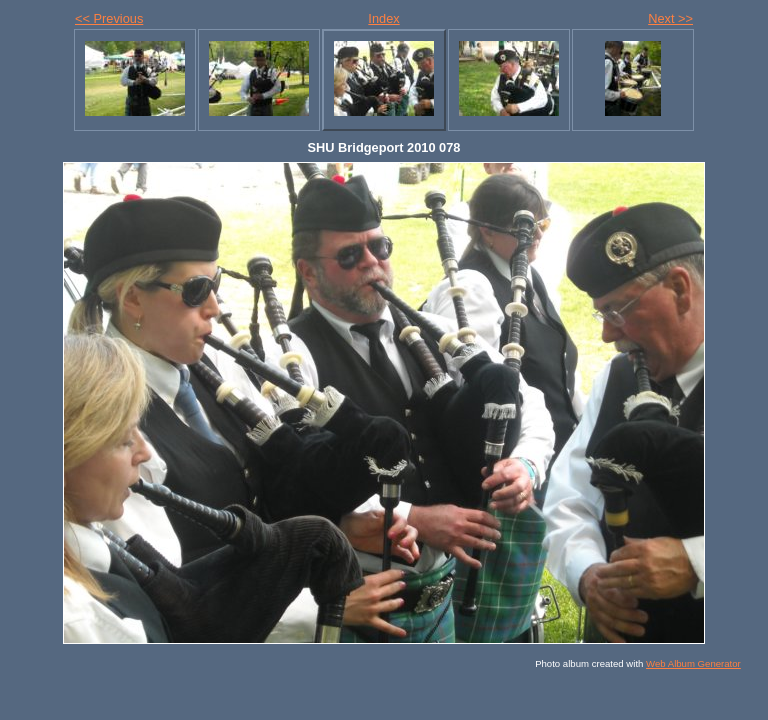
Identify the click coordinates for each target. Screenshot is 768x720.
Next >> (670, 18)
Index (383, 18)
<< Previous (109, 18)
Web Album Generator (693, 663)
